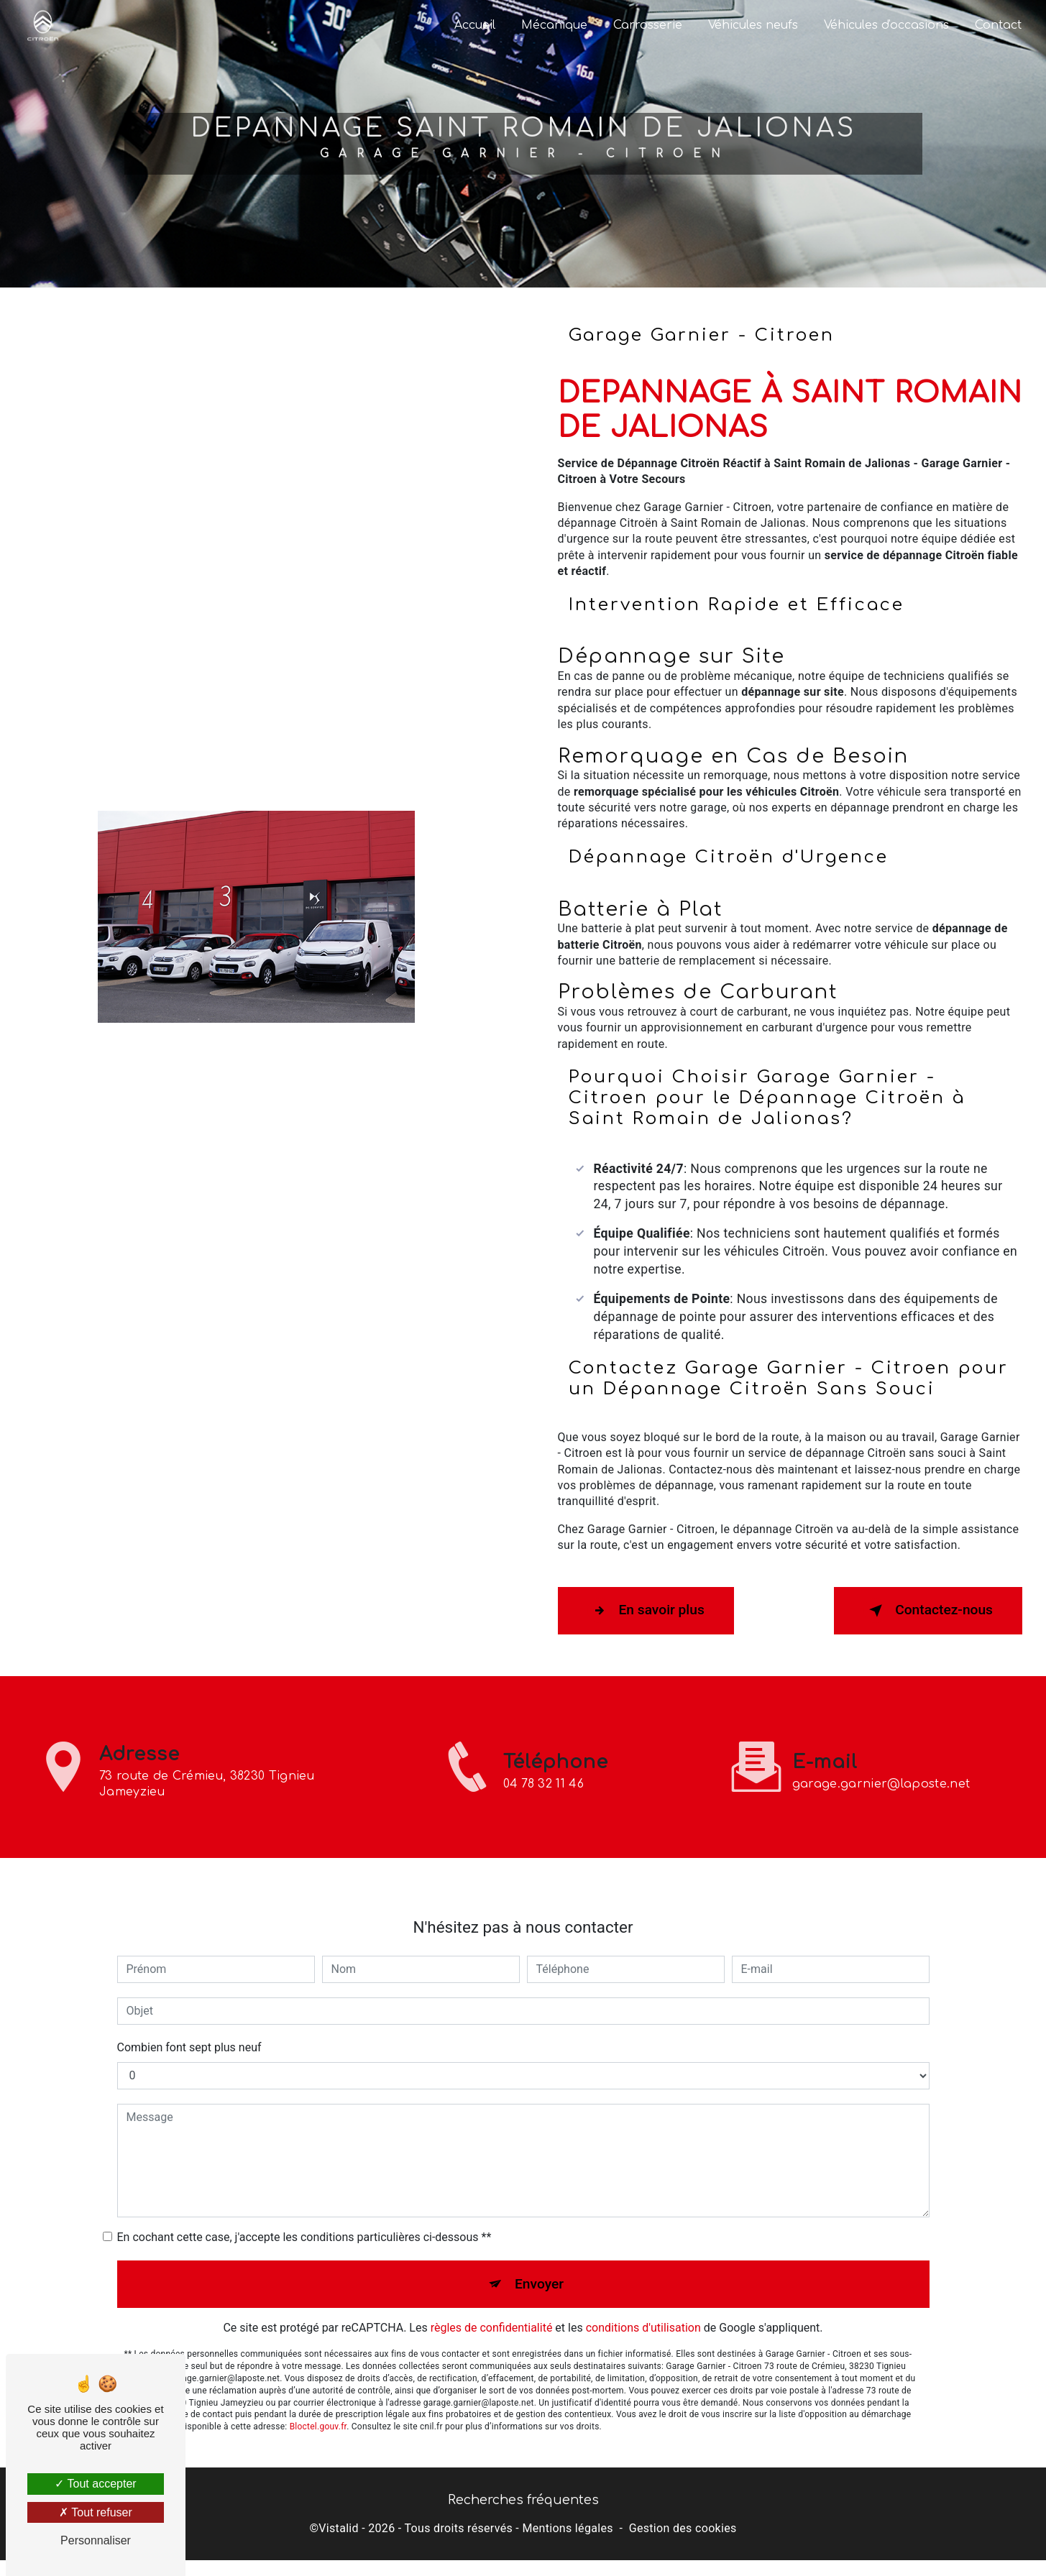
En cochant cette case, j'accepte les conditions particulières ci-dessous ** (304, 2202)
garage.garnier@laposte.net (881, 1750)
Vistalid (338, 2528)
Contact (998, 25)
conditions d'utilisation (643, 2294)
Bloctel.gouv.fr (318, 2393)
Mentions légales (567, 2528)
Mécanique (554, 25)
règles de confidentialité (492, 2294)
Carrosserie (647, 25)
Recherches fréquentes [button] (523, 2500)
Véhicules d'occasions (886, 25)
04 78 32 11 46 (543, 1818)
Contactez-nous (928, 1610)
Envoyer (539, 2249)
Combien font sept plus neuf (189, 2013)
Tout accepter (95, 2484)
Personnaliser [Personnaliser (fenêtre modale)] (95, 2540)
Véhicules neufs (753, 25)
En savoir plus (646, 1610)
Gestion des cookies (683, 2528)
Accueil (474, 25)
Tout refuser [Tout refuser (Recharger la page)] (95, 2512)
